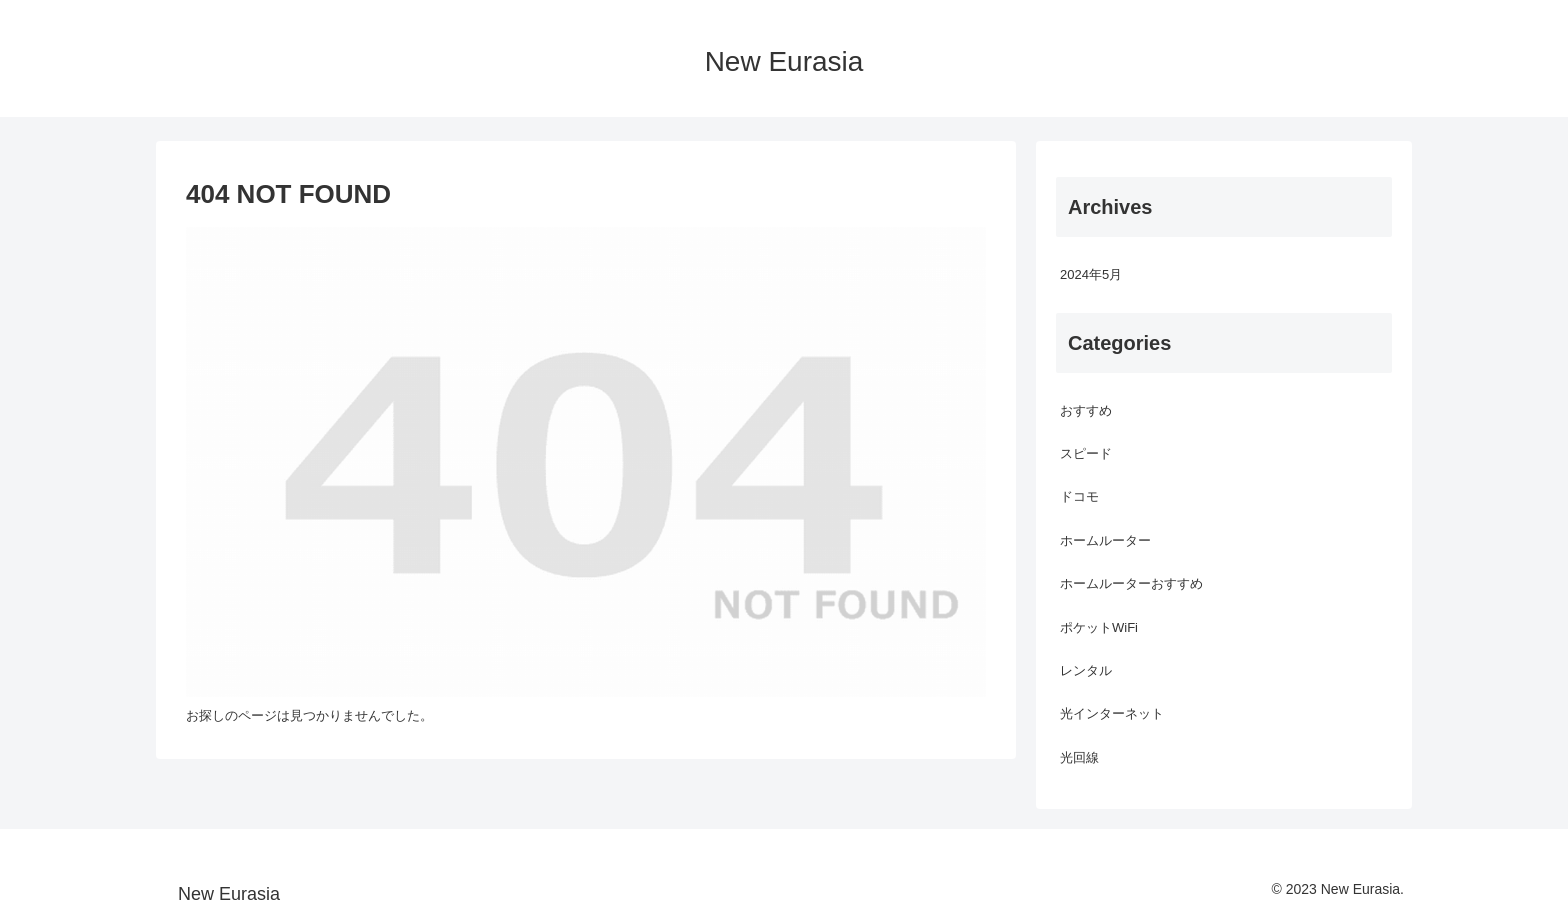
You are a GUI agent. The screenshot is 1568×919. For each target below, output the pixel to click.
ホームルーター (1105, 540)
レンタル (1086, 670)
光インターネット (1112, 713)
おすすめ (1086, 410)
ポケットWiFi (1099, 627)
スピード (1086, 453)
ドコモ (1079, 496)
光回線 (1079, 757)
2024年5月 (1091, 274)
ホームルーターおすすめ (1131, 583)
